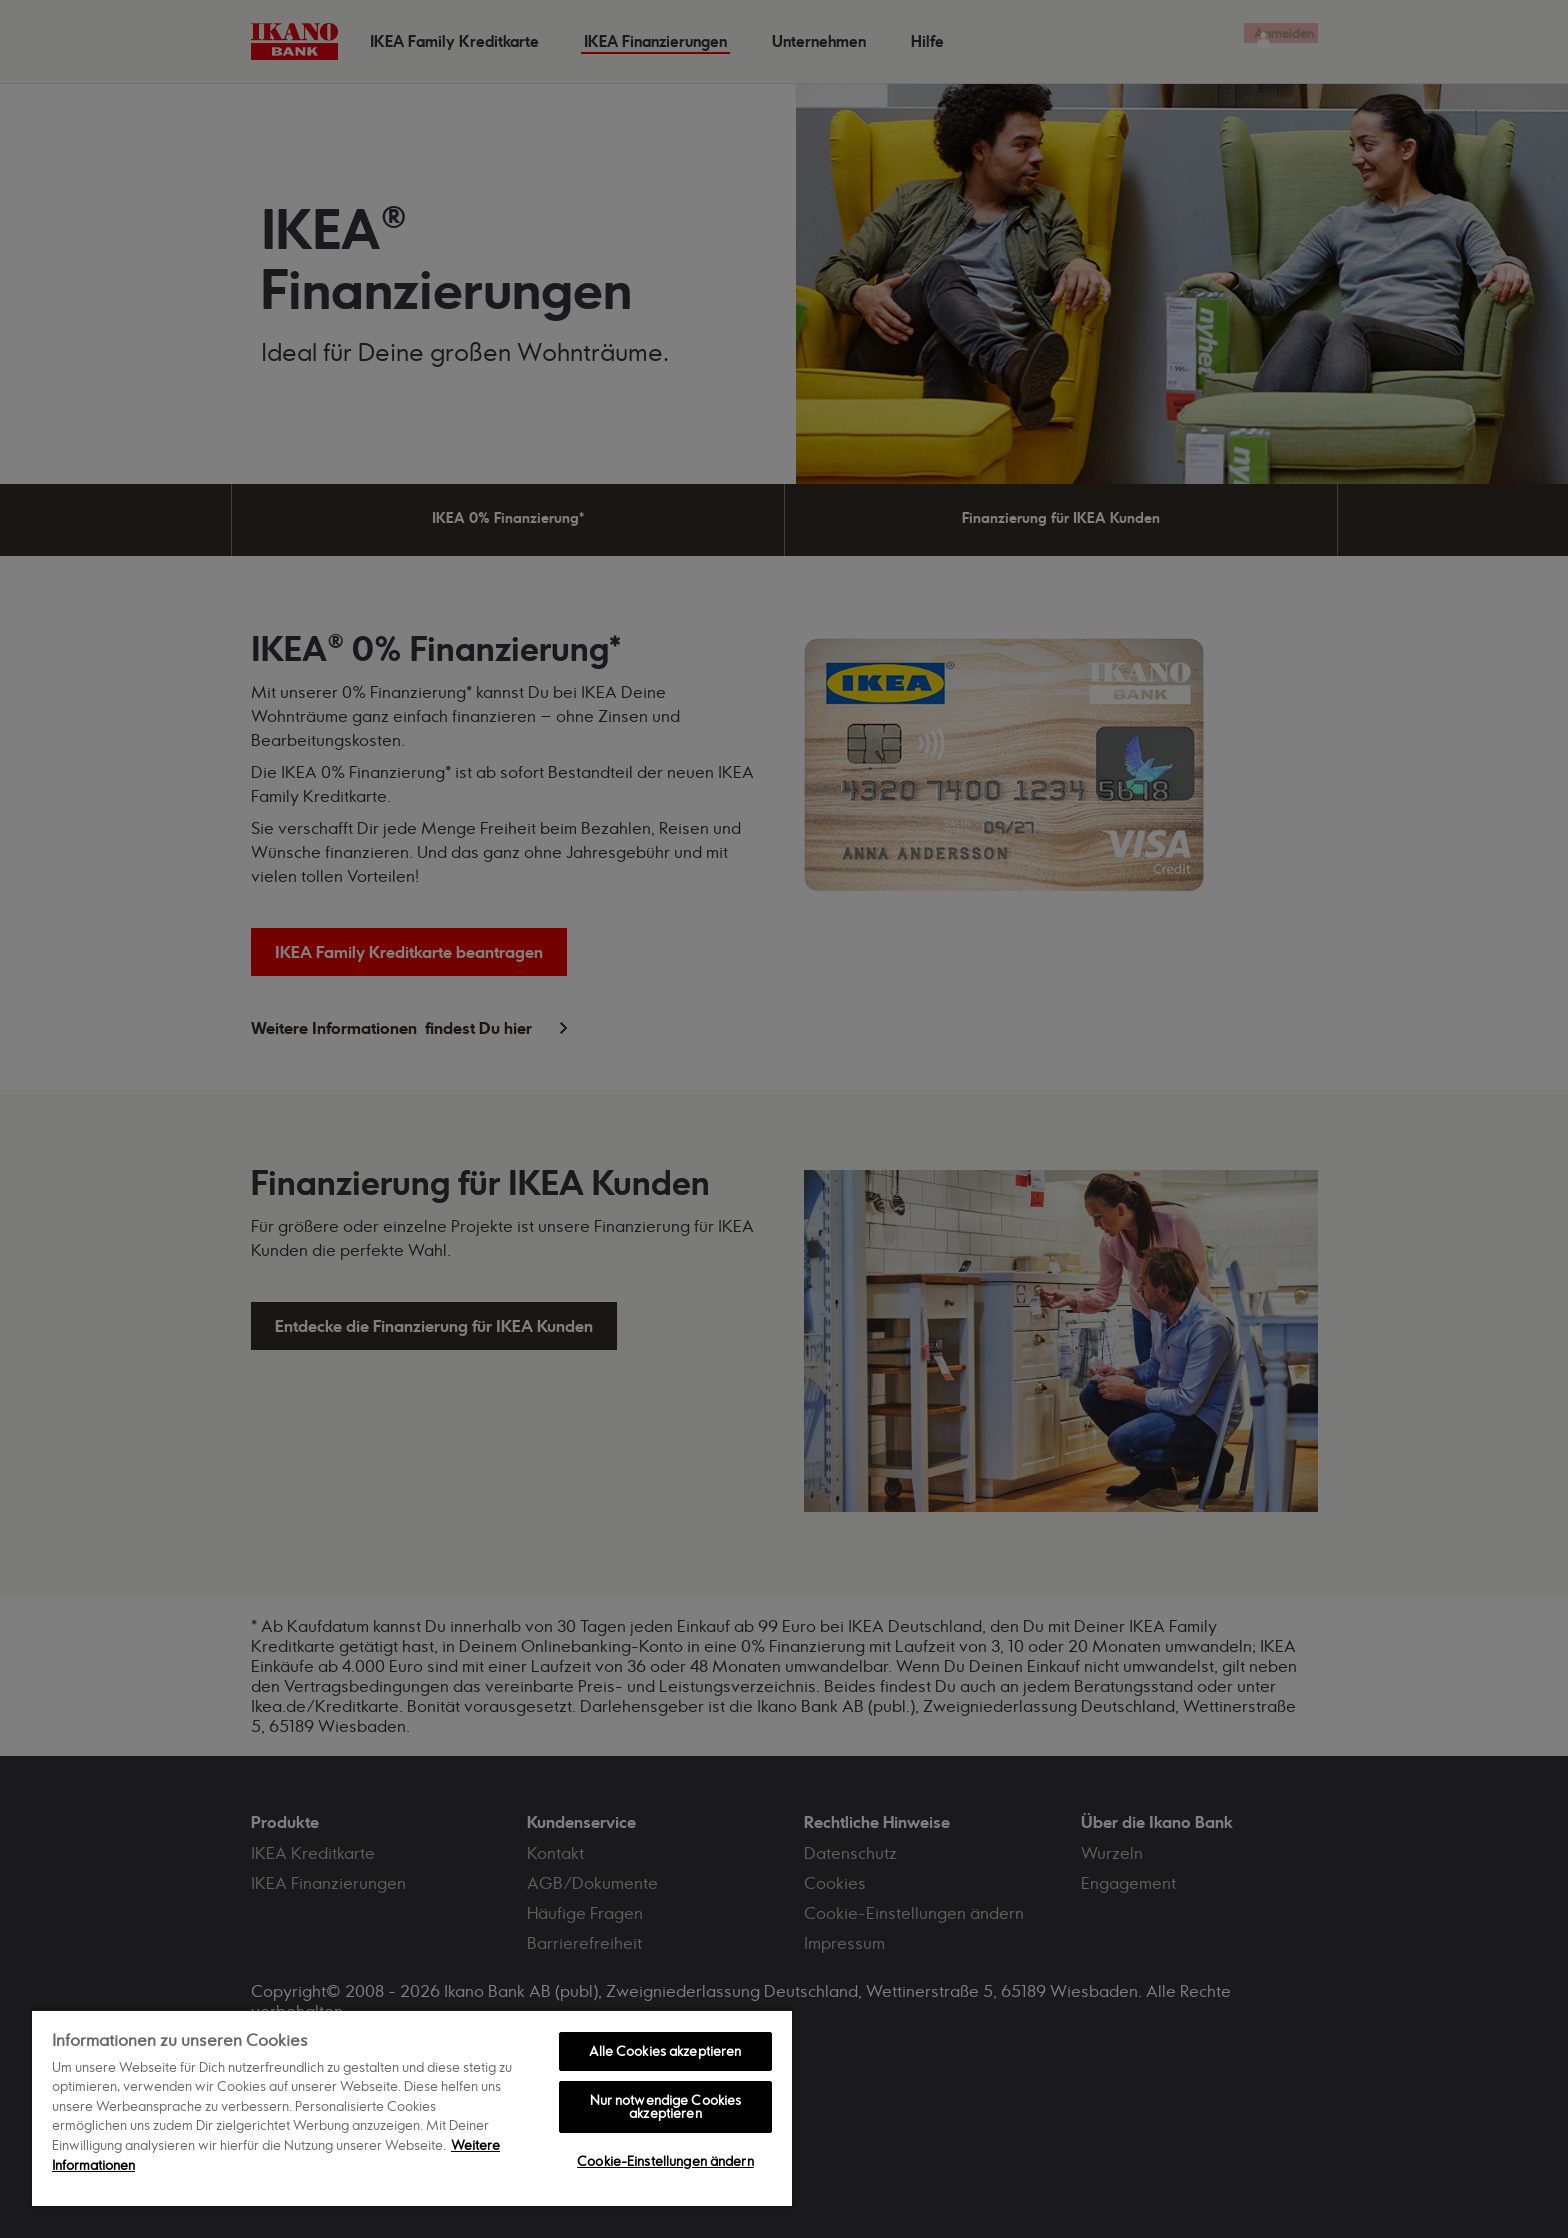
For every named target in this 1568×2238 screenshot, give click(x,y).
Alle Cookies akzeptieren (665, 2051)
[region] (412, 2107)
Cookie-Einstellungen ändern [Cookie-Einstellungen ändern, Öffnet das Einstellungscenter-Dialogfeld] (665, 2161)
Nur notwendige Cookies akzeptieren (666, 2106)
